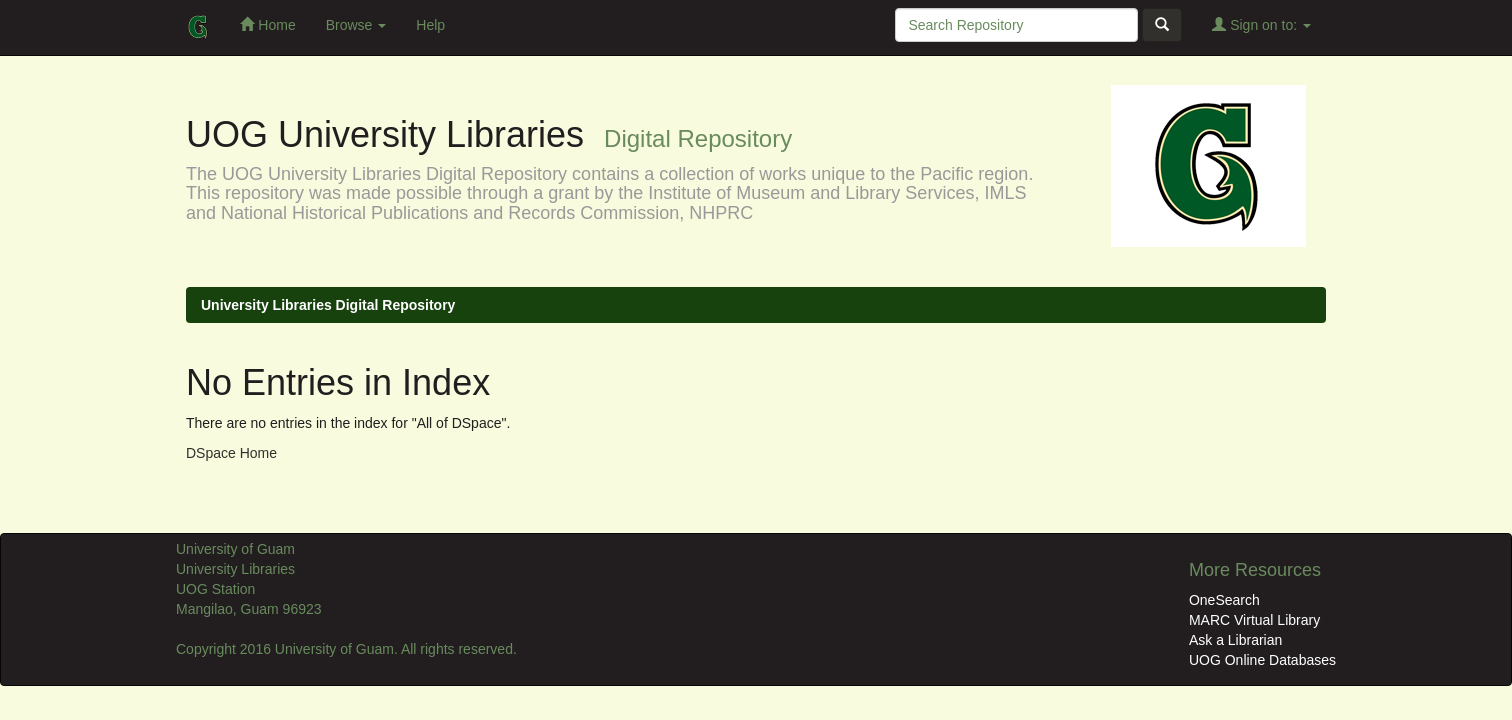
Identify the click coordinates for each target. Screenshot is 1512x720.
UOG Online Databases (1262, 660)
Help (430, 25)
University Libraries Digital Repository (328, 305)
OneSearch (1224, 600)
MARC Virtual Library (1254, 620)
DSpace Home (231, 453)
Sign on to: (1261, 24)
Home (267, 24)
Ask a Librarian (1235, 640)
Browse (356, 25)
